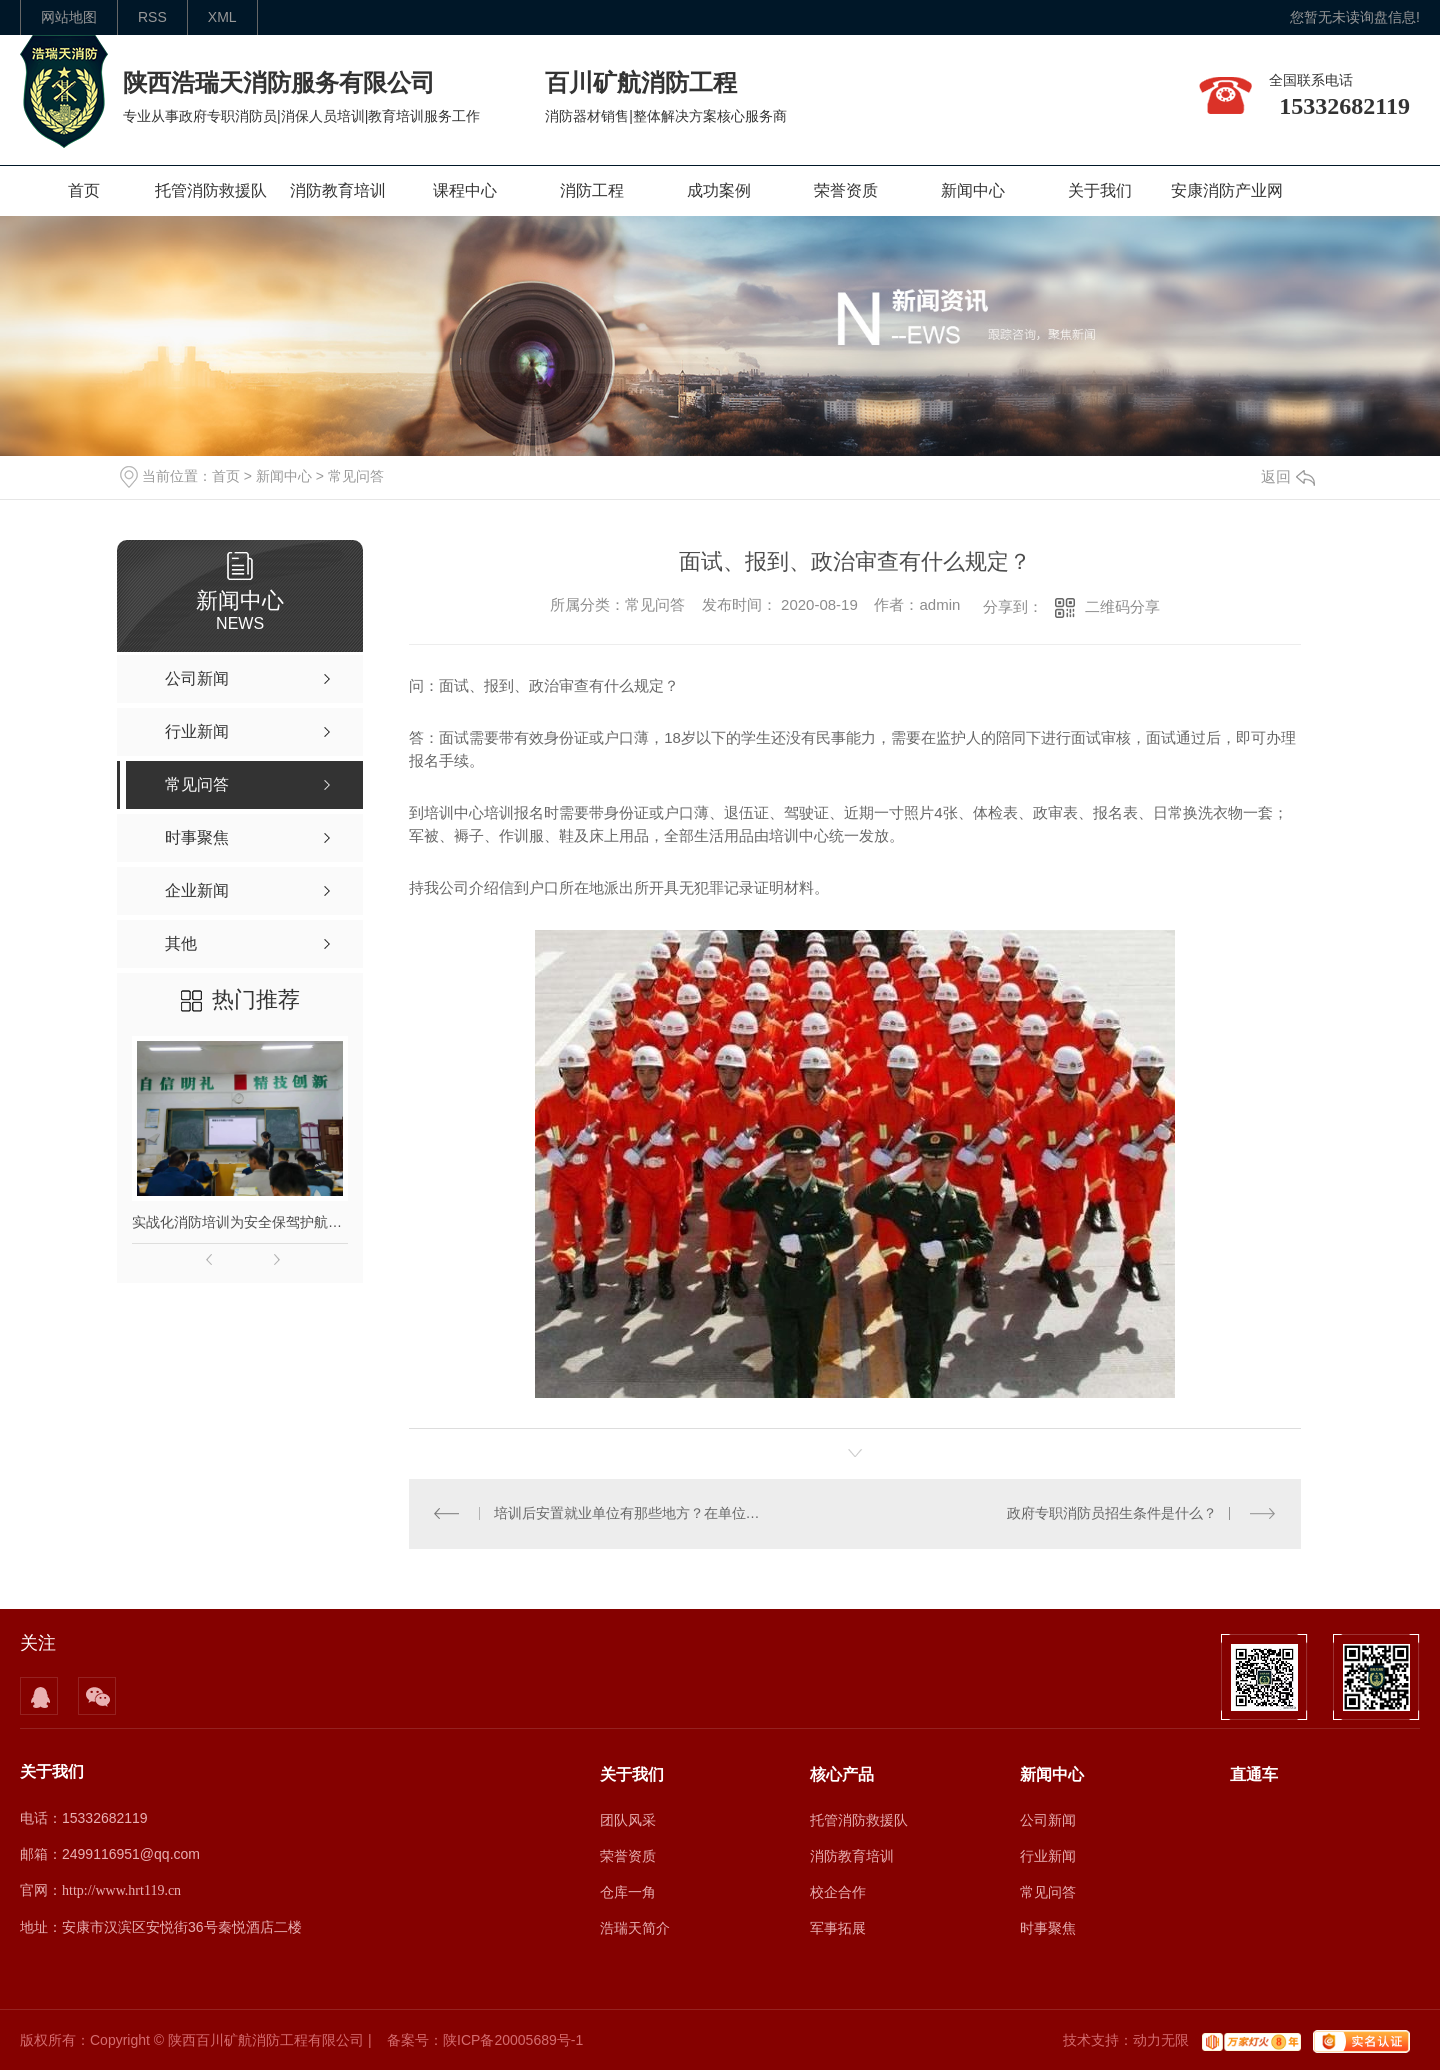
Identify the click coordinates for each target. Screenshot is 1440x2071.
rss (152, 17)
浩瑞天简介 (635, 1928)
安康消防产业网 (1227, 190)
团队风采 (628, 1820)
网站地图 (69, 17)
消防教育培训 (338, 190)
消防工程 (592, 190)
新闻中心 (973, 190)
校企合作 (838, 1892)
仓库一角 (628, 1892)
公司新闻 (1048, 1820)
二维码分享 (1122, 606)
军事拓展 (838, 1928)
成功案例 (719, 190)
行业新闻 (1048, 1856)
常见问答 (356, 476)
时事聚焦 (1048, 1928)
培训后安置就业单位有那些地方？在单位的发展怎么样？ (632, 1514)
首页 (84, 190)
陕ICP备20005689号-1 (513, 2041)
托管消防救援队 (211, 190)
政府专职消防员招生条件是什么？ (1112, 1514)
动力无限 (1161, 2041)
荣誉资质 (846, 190)
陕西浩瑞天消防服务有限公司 (279, 82)
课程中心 (465, 190)
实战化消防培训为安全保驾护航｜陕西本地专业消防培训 (240, 1222)
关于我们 (1100, 190)
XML (222, 17)
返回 (1288, 476)
